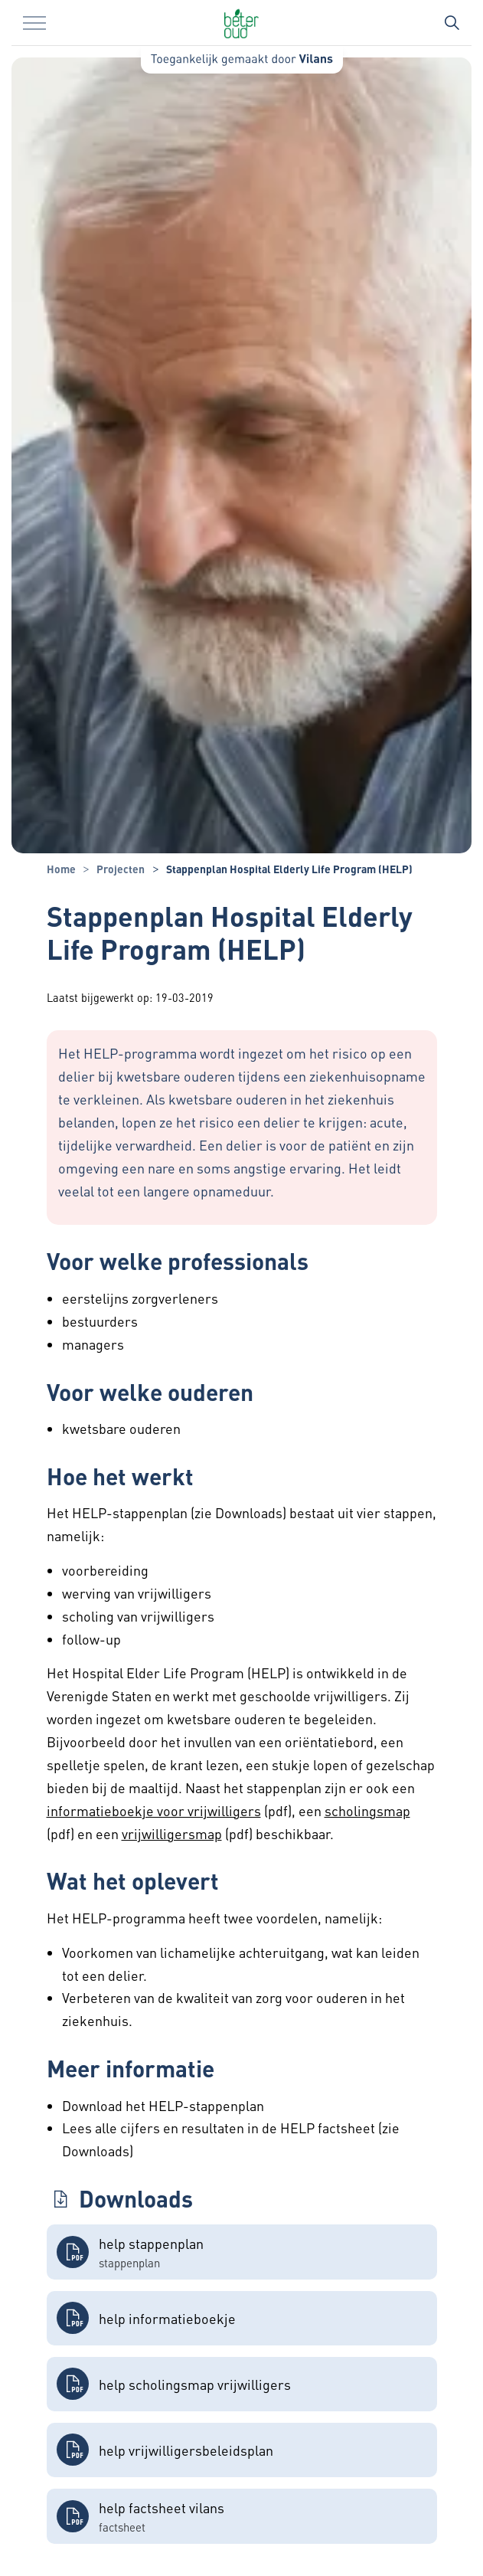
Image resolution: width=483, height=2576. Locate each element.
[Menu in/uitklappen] (34, 23)
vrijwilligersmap (172, 1833)
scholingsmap (367, 1810)
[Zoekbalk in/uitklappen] (451, 23)
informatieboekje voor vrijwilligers (154, 1810)
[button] (241, 2252)
